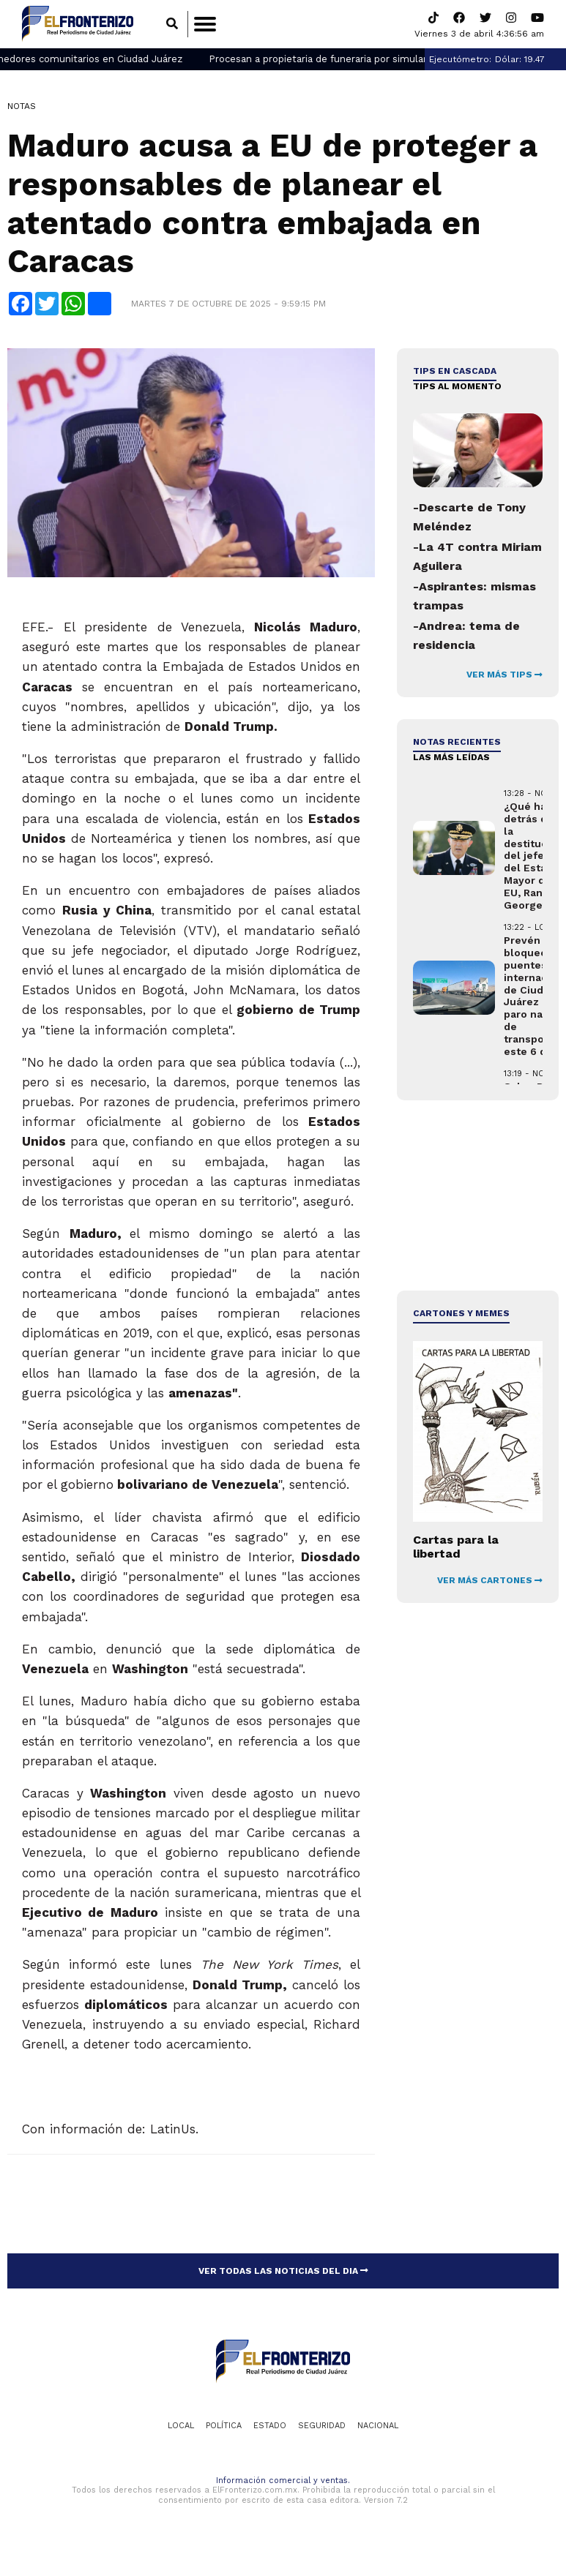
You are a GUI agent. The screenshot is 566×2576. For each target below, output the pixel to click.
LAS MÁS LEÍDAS (451, 757)
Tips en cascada (454, 372)
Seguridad (322, 2425)
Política (224, 2425)
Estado (269, 2425)
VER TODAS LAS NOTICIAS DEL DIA (283, 2271)
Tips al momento (457, 386)
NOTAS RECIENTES (457, 742)
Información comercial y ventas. (283, 2481)
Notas (21, 106)
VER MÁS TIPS (504, 675)
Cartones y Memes (461, 1314)
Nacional (377, 2425)
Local (181, 2425)
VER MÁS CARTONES (490, 1580)
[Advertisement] (477, 1196)
